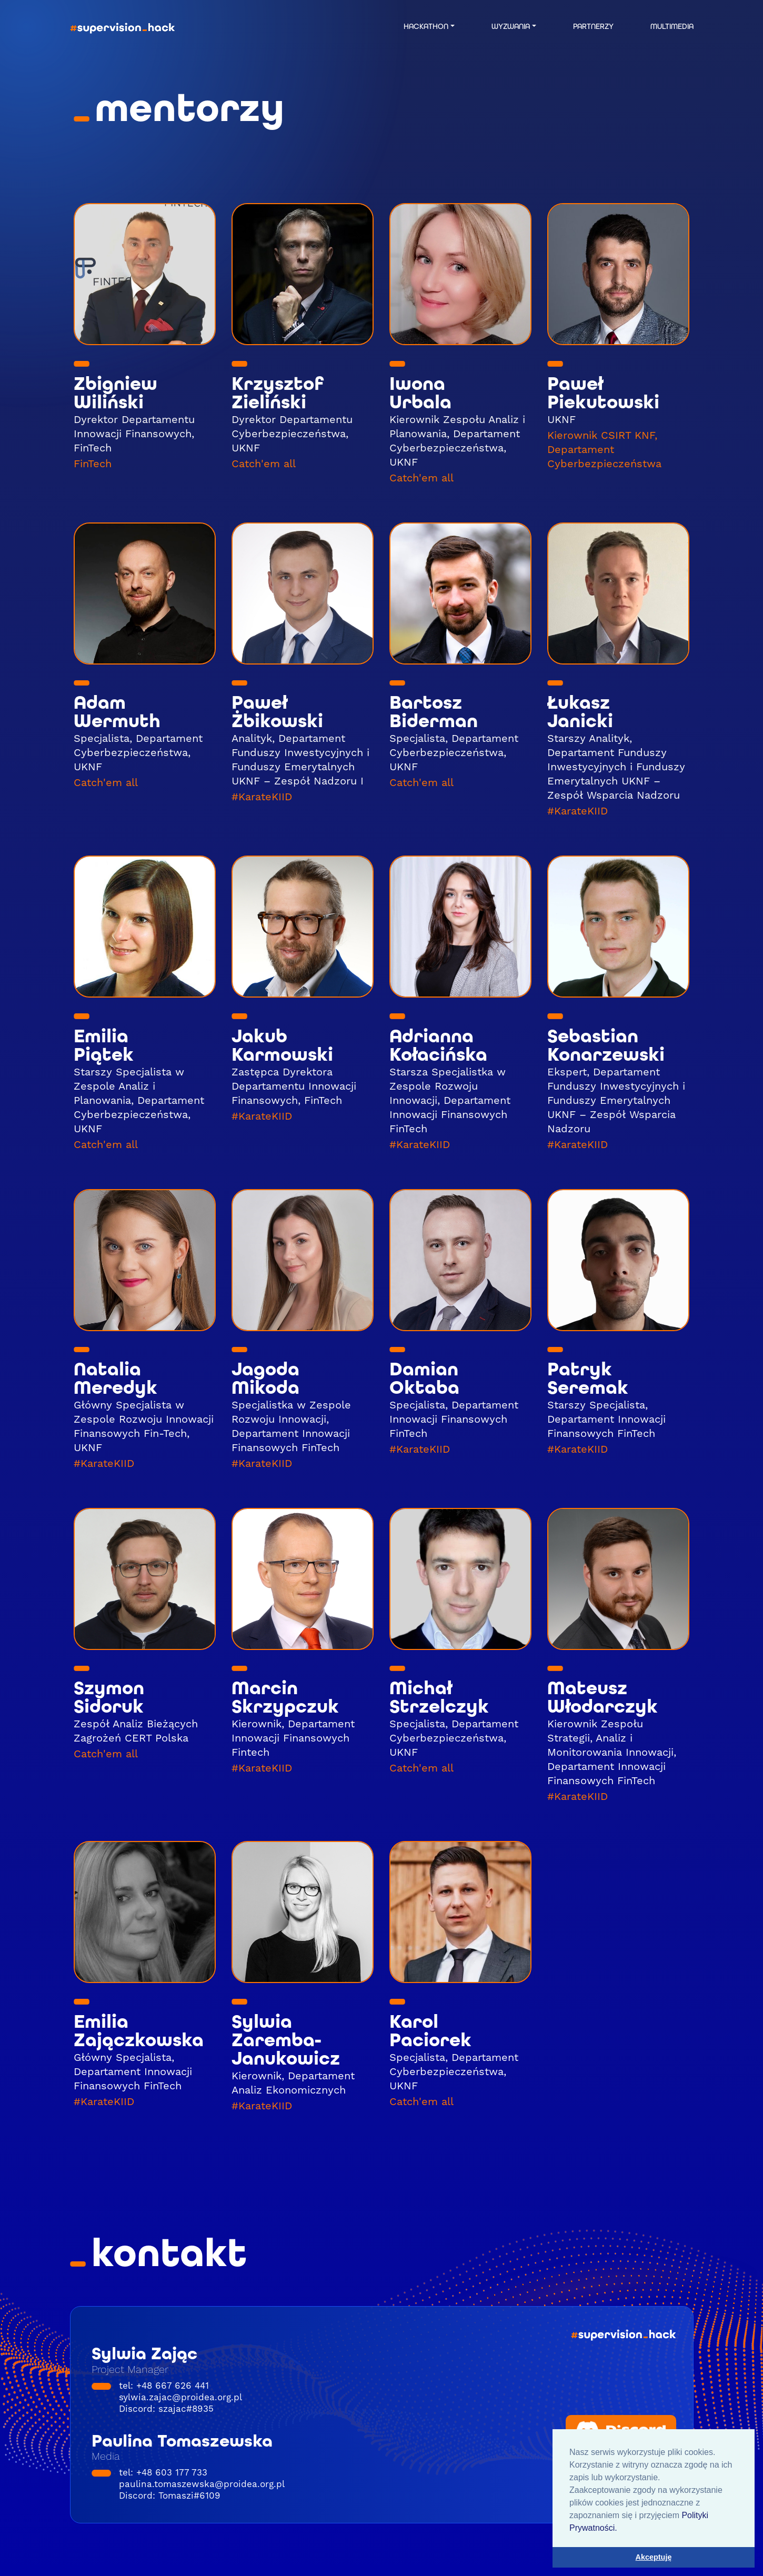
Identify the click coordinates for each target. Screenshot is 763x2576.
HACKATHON (426, 26)
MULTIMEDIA (672, 26)
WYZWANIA (510, 26)
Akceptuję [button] (654, 2557)
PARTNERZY (593, 26)
